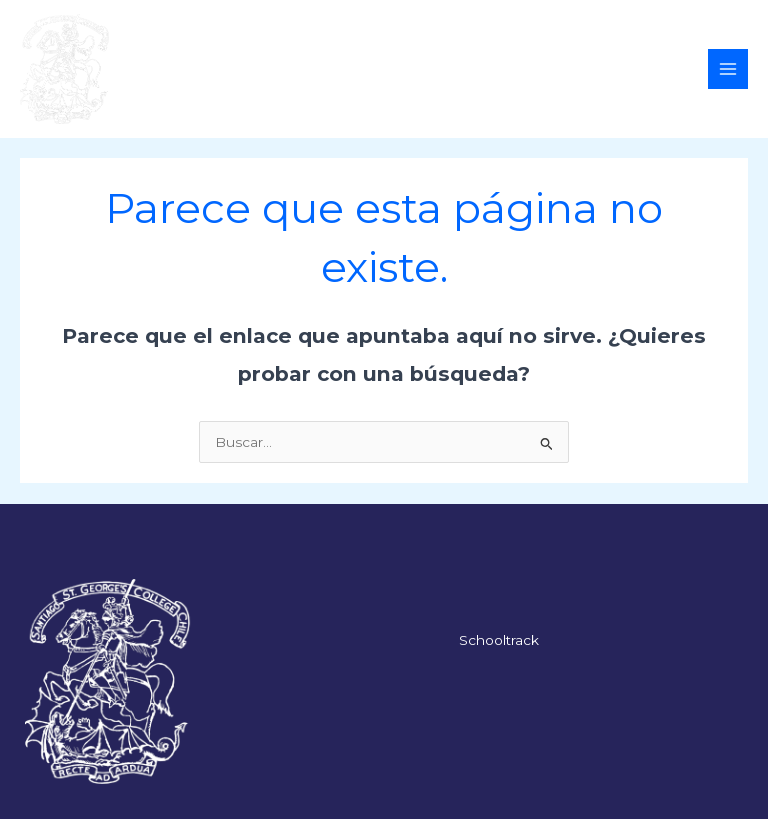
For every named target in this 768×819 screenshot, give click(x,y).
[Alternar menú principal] (728, 69)
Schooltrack (499, 640)
